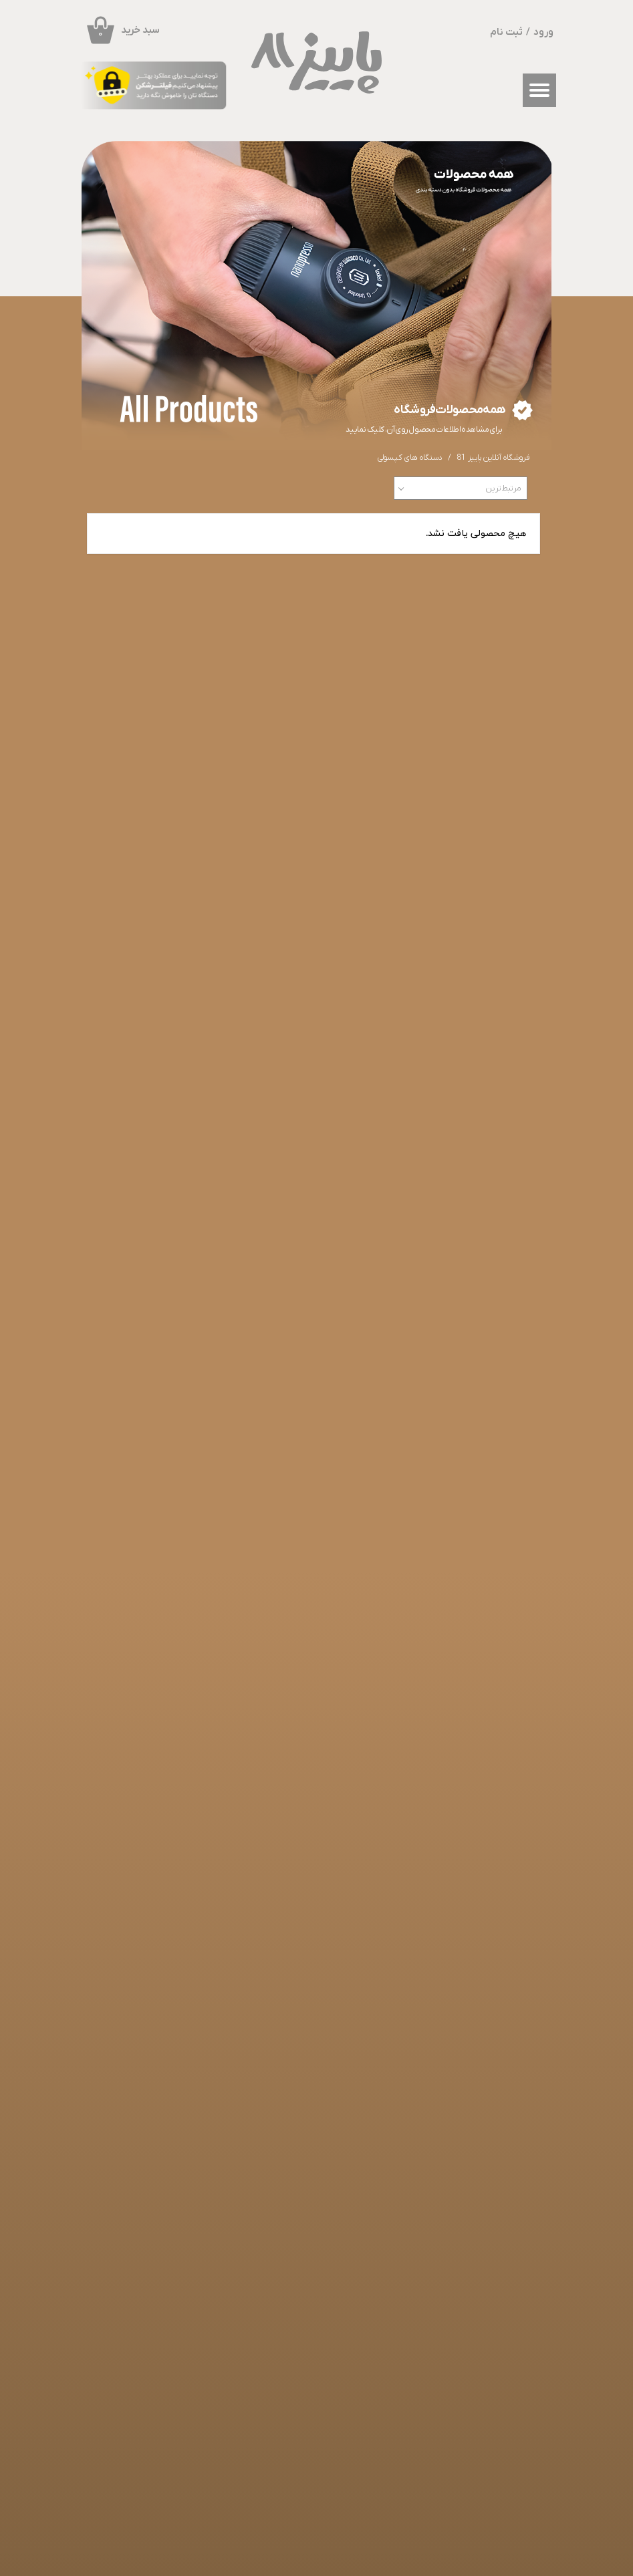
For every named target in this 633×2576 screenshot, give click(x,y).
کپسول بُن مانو (326, 2165)
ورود (543, 32)
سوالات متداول (478, 2179)
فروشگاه (486, 2153)
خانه (492, 2139)
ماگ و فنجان (323, 2152)
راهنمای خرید (480, 2166)
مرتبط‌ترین (503, 488)
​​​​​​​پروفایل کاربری (407, 2179)
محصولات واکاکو (329, 2139)
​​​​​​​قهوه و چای (321, 2179)
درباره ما (407, 2166)
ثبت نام (506, 32)
